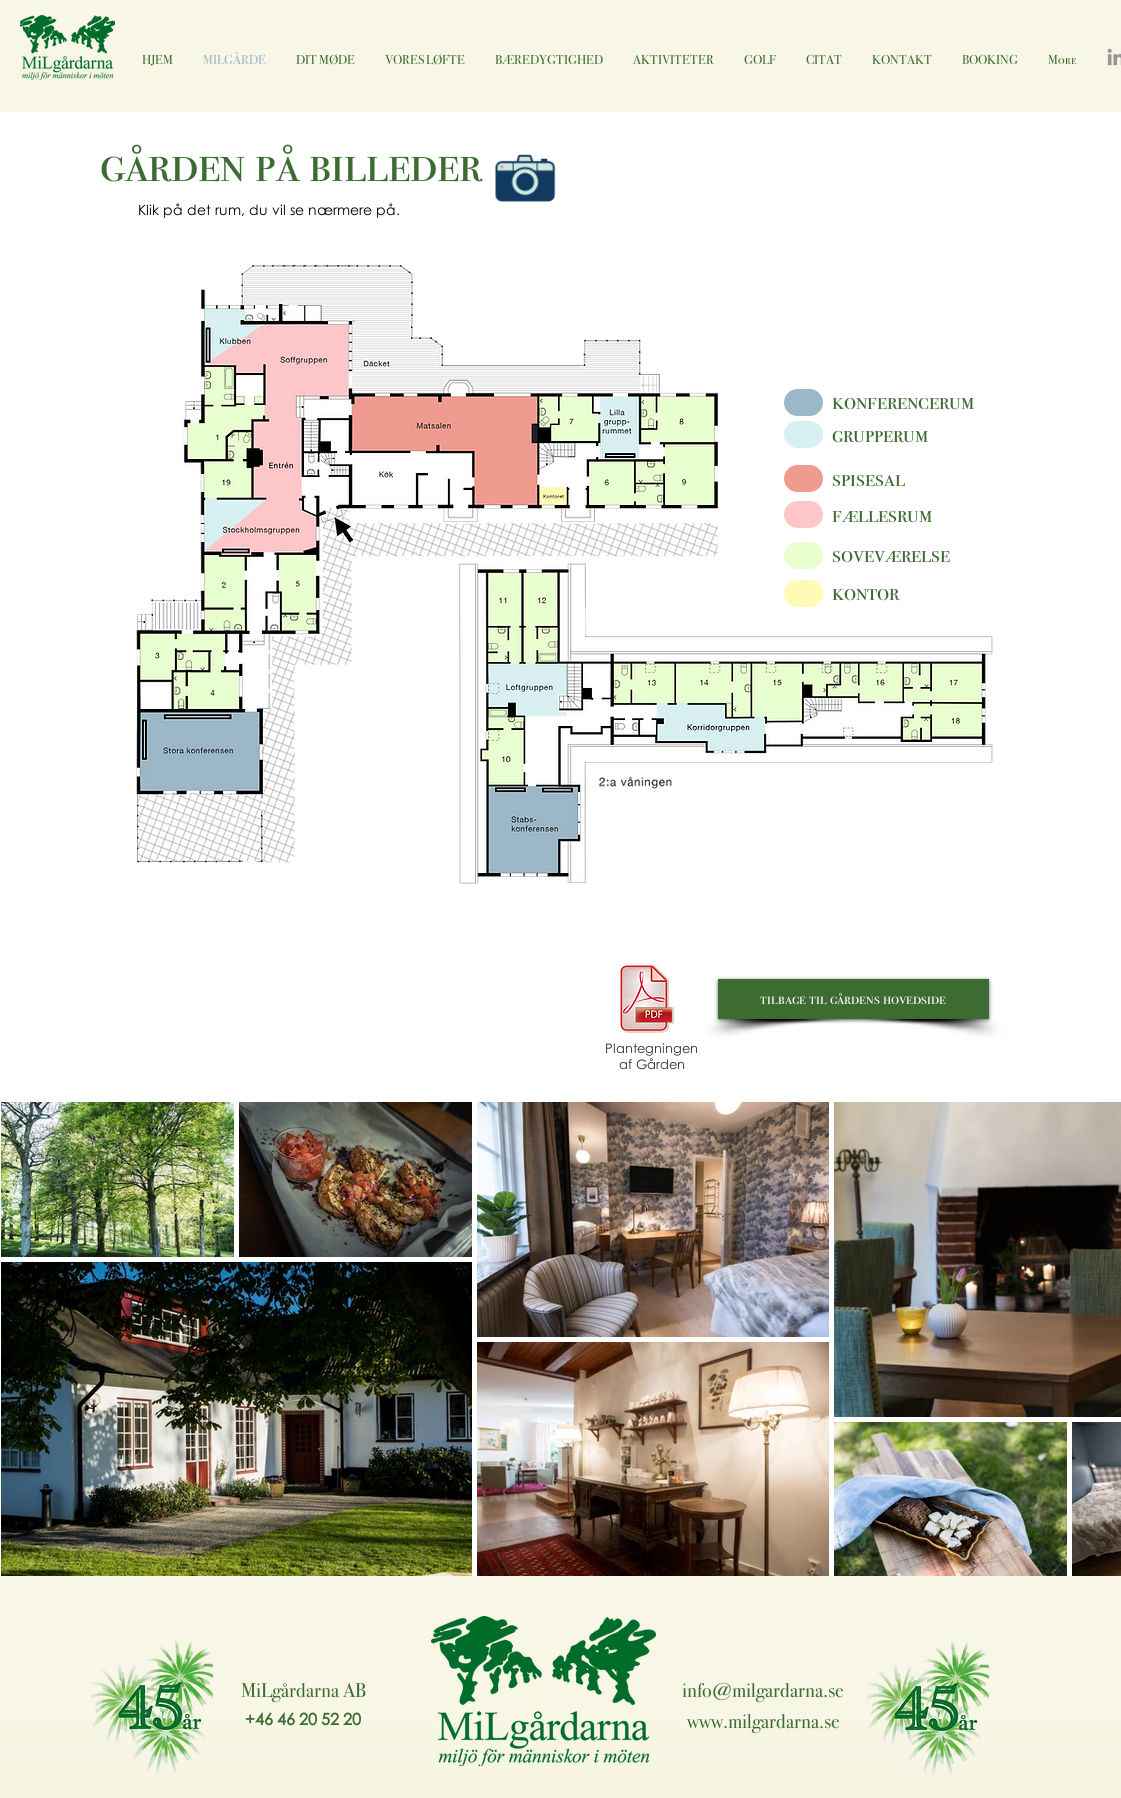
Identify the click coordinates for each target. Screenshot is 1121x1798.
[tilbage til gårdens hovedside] (853, 999)
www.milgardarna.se (763, 1721)
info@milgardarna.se (763, 1690)
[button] (223, 598)
